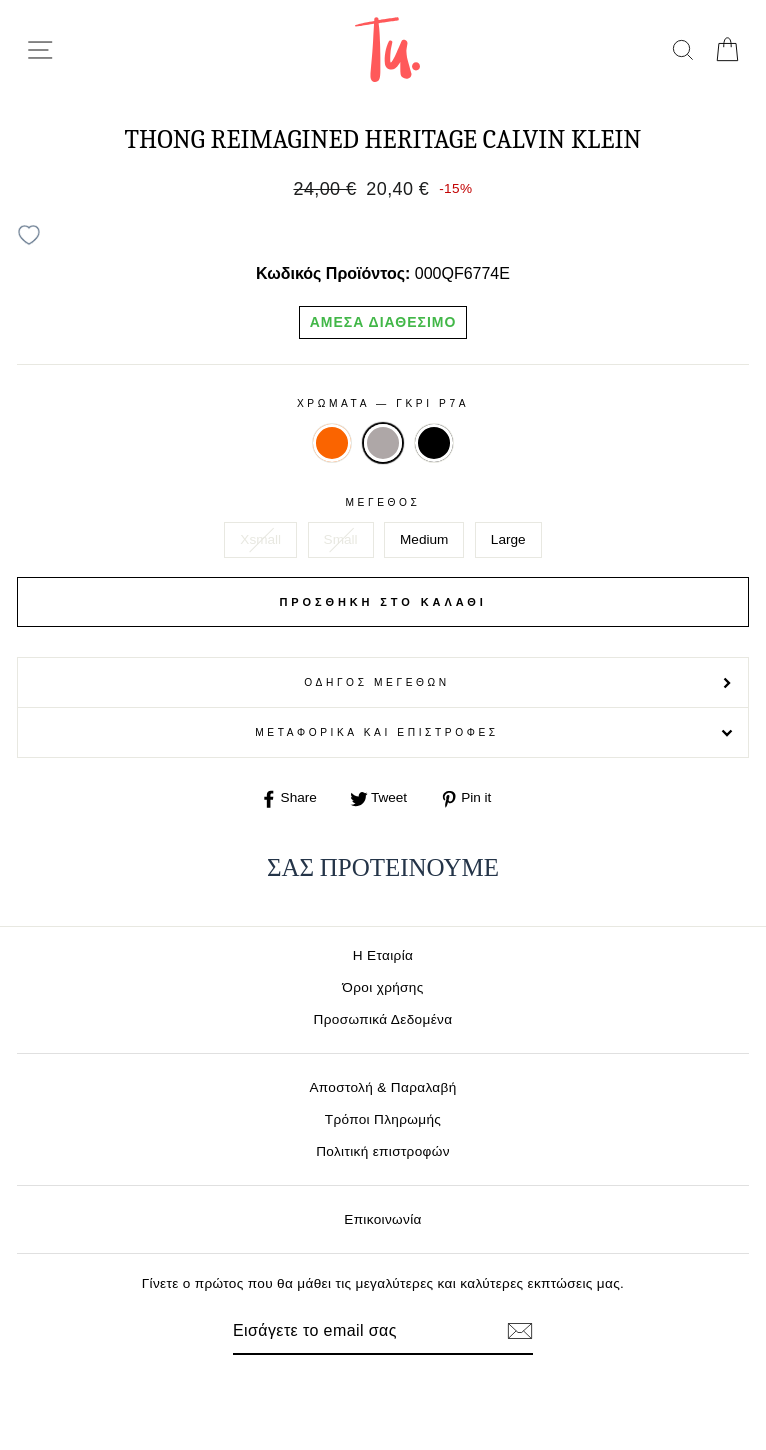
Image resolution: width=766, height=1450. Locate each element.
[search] (682, 49)
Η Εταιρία (383, 955)
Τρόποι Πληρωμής (383, 1119)
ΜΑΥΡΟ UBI (434, 443)
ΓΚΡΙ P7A (383, 443)
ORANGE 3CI (332, 443)
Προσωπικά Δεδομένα (383, 1019)
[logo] (387, 49)
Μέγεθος (382, 502)
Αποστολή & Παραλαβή (382, 1087)
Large (508, 539)
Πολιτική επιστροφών (383, 1151)
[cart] (726, 49)
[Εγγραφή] (520, 1331)
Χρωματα (383, 403)
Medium (424, 539)
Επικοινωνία (383, 1219)
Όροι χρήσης (382, 987)
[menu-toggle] (40, 50)
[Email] (348, 1331)
